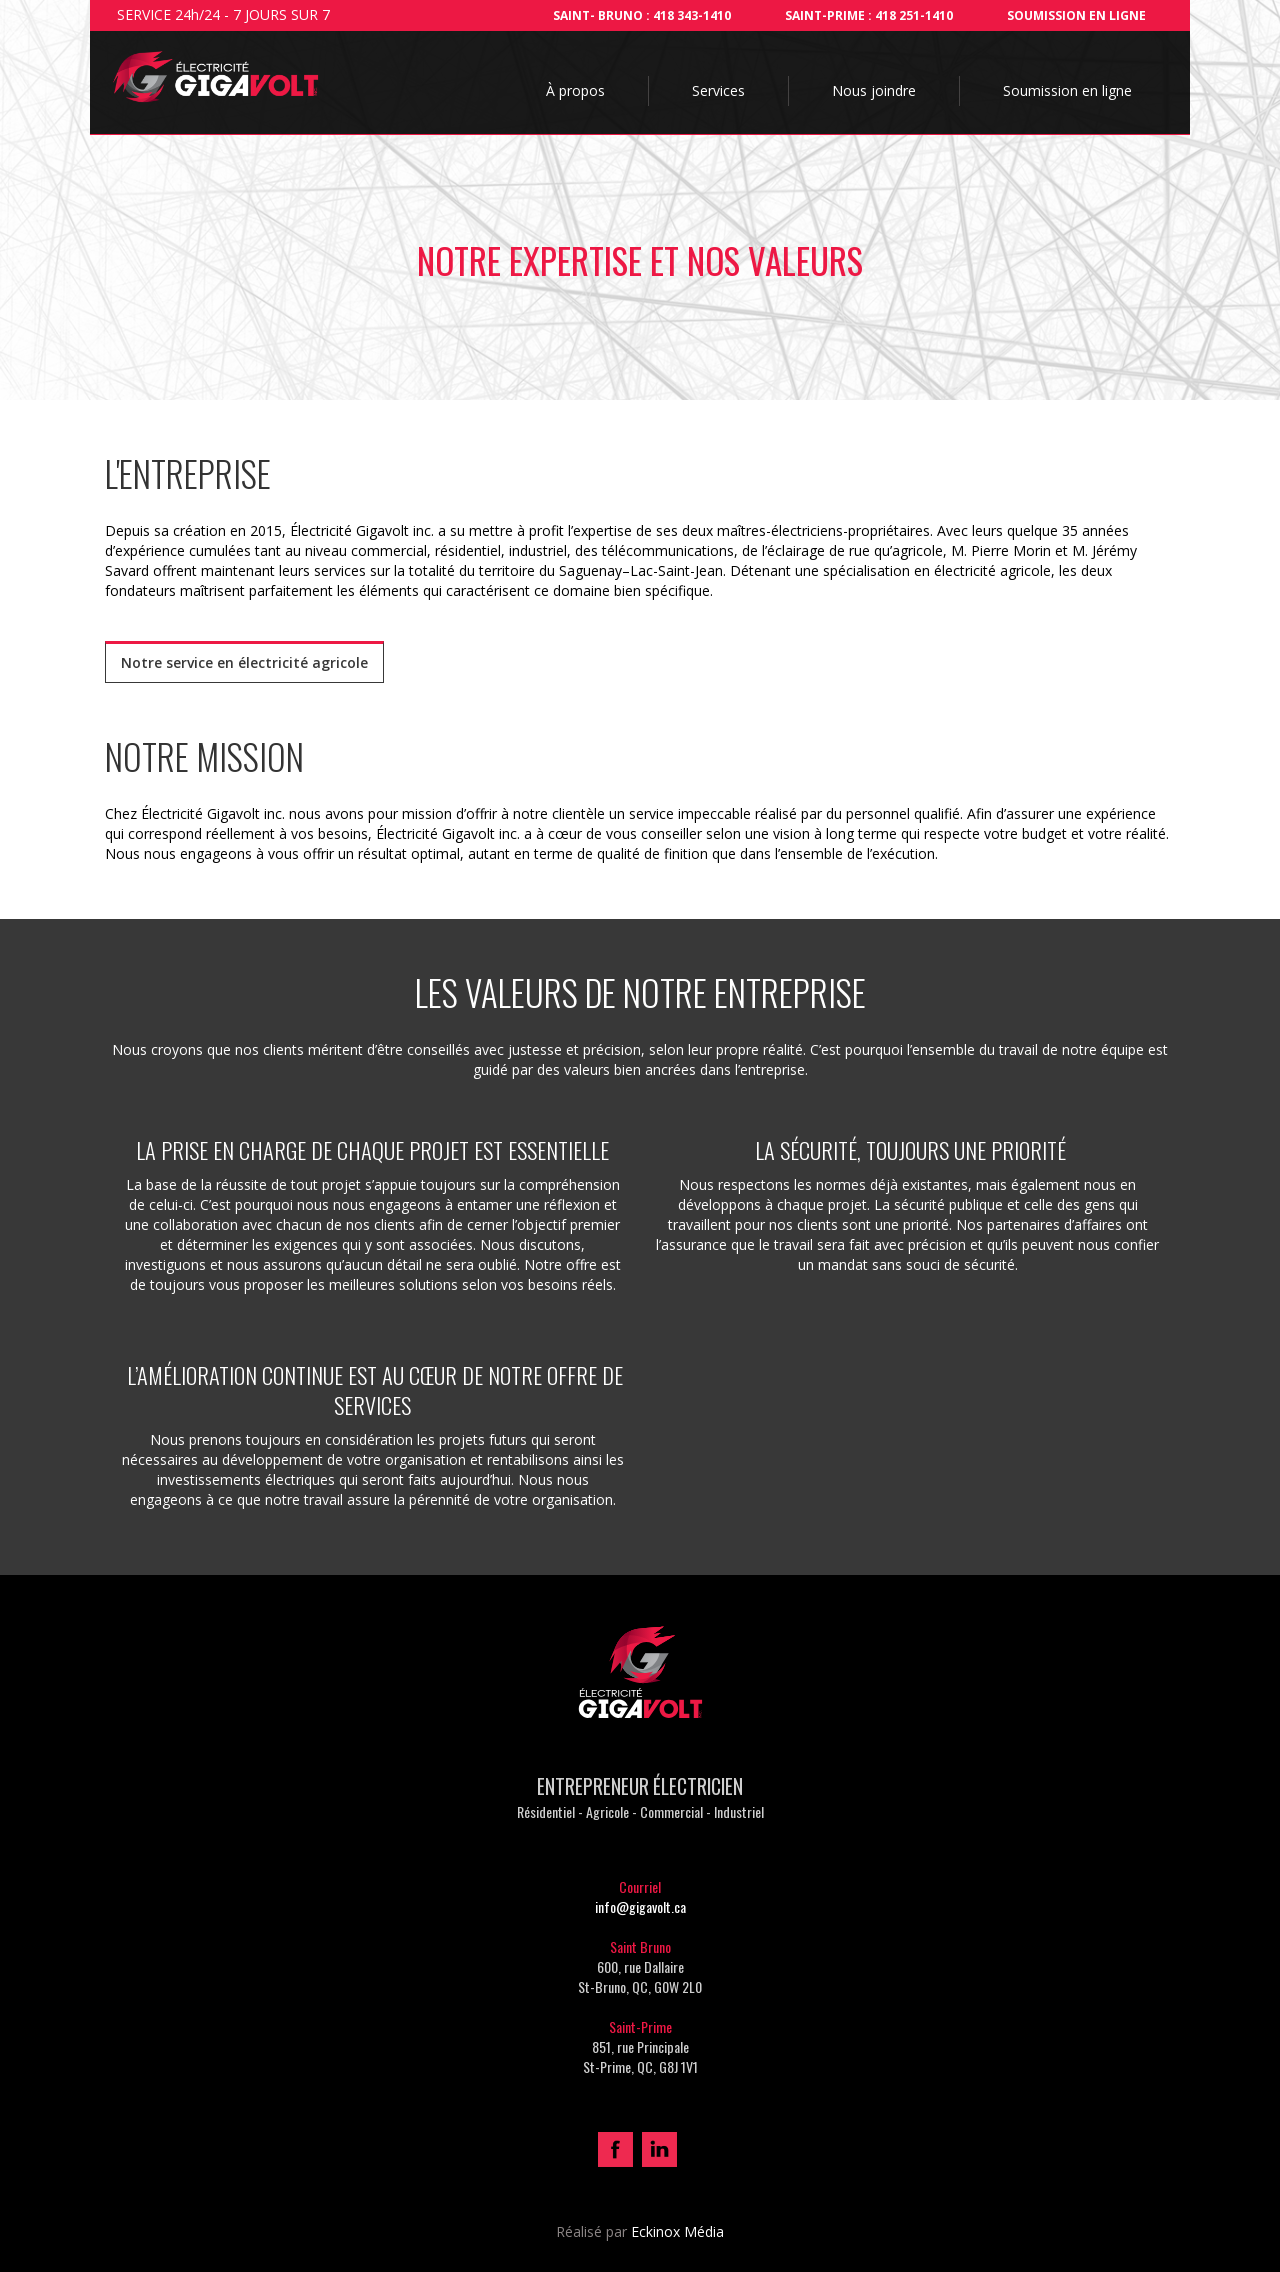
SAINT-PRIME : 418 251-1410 (869, 15)
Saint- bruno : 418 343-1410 (642, 15)
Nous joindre (874, 90)
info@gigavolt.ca (640, 1906)
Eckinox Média (677, 2231)
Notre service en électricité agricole (244, 662)
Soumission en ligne (1076, 15)
